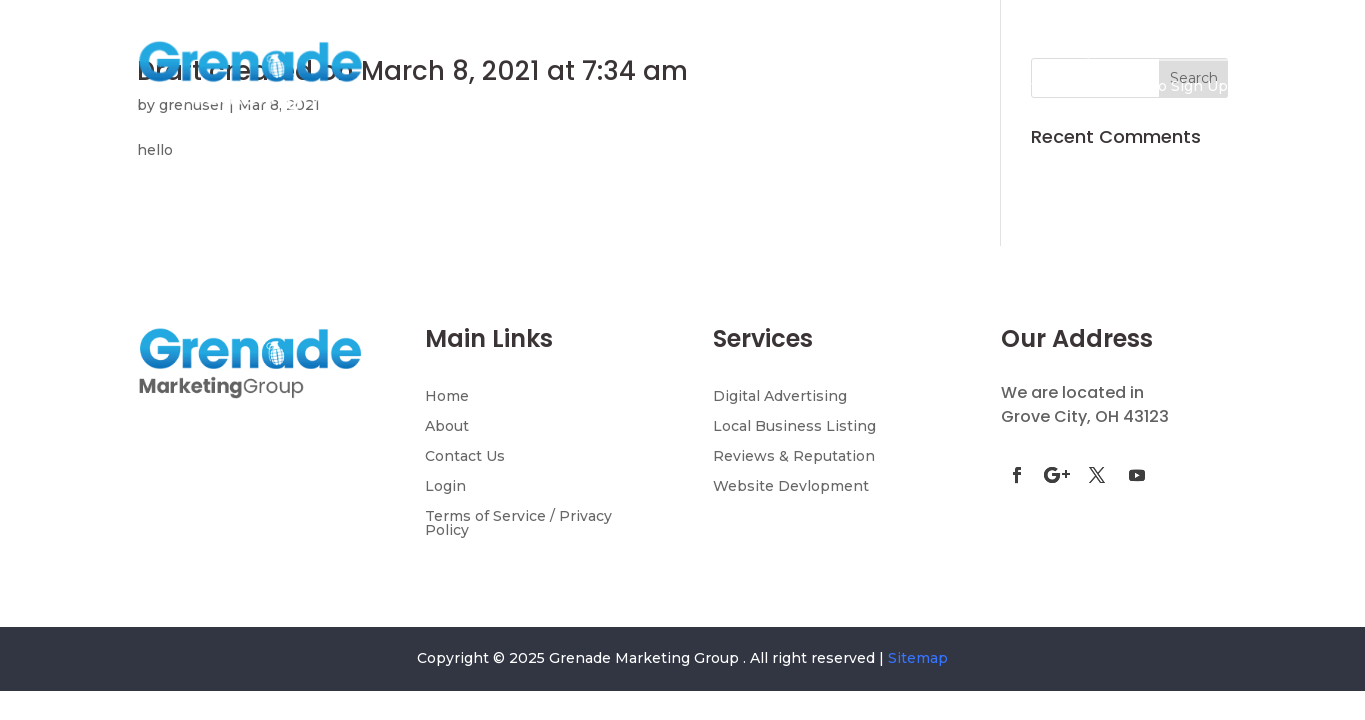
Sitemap (918, 658)
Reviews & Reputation (794, 457)
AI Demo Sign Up (1166, 87)
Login (445, 487)
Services (814, 87)
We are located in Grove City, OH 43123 (1085, 404)
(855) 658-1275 (1162, 40)
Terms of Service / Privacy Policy (518, 524)
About (447, 427)
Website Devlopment (791, 487)
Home (585, 87)
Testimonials (933, 87)
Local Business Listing (794, 427)
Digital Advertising (780, 397)
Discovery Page (685, 87)
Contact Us (1042, 87)
